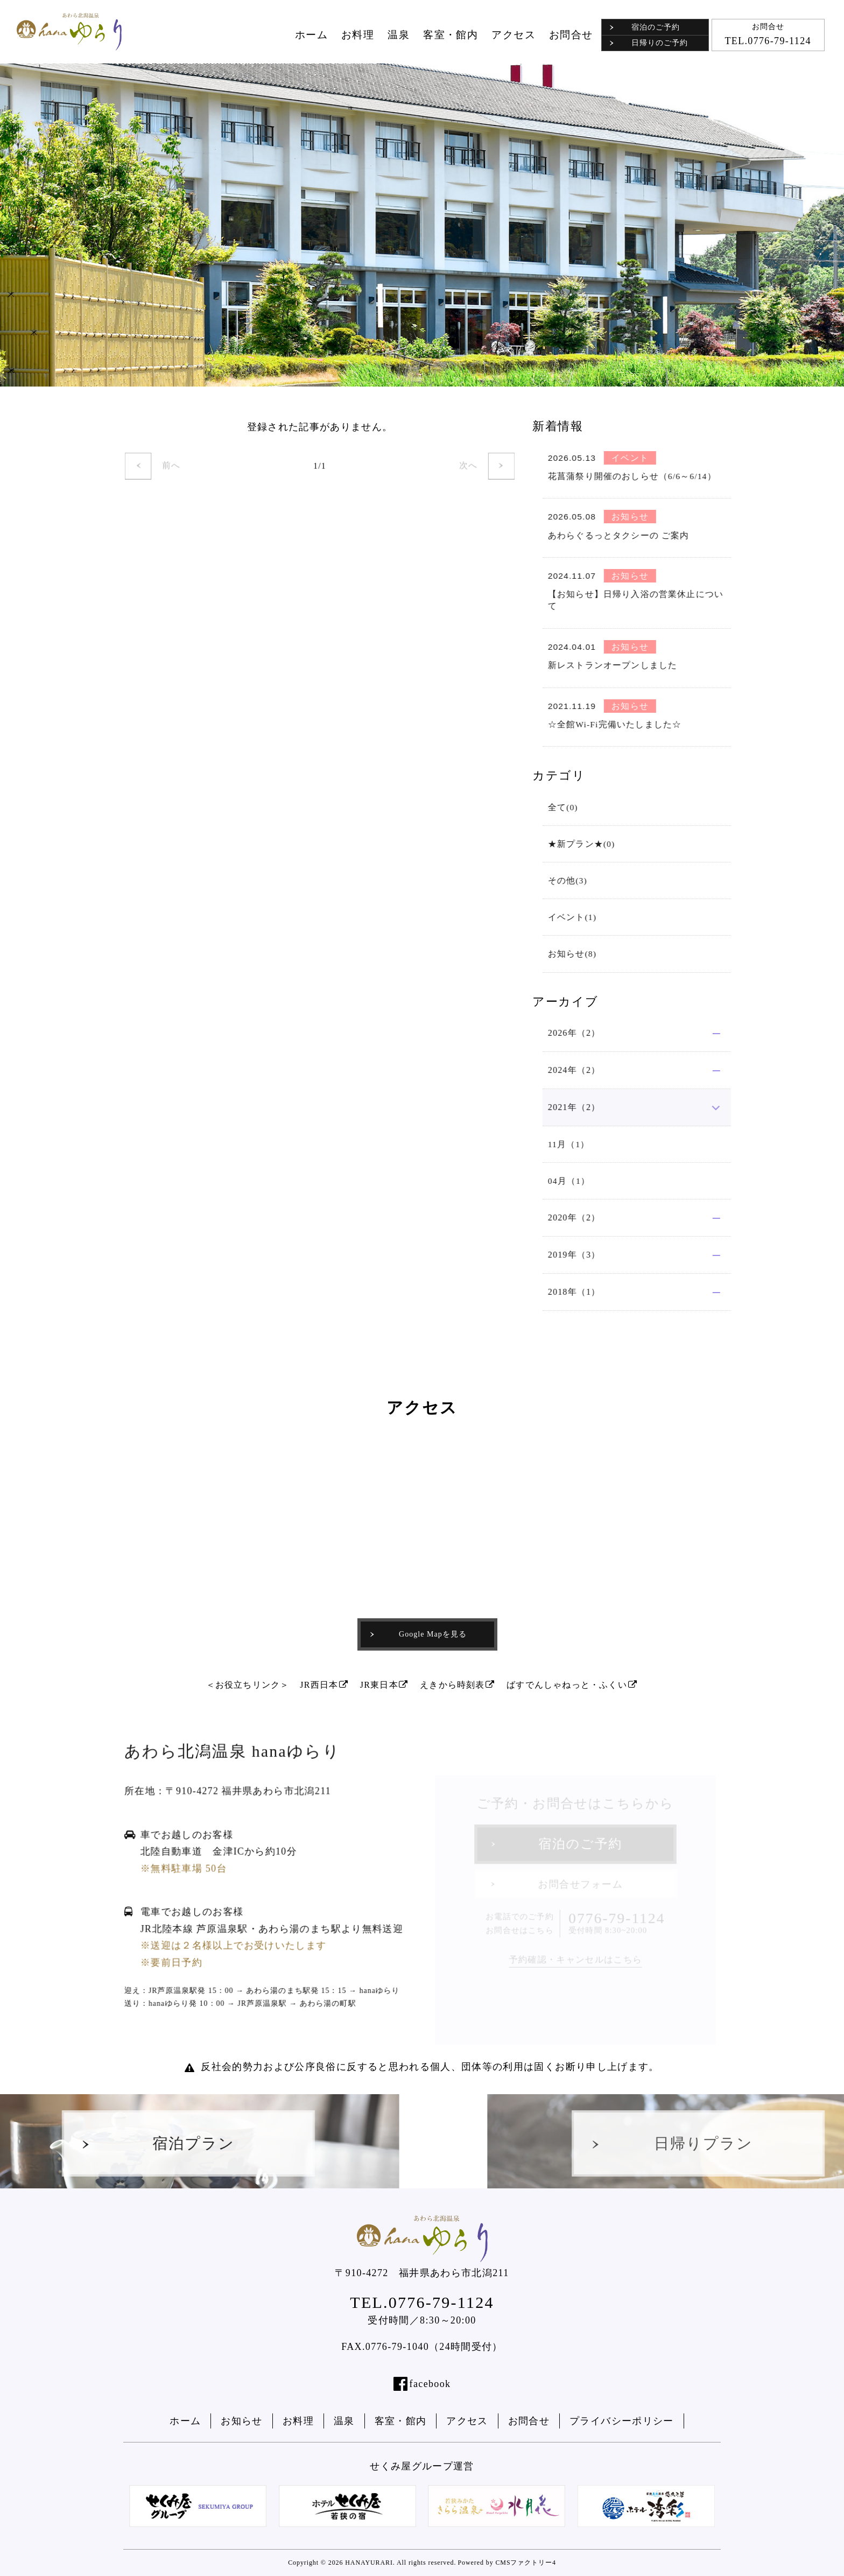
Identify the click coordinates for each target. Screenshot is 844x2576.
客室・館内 (450, 34)
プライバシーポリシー (621, 2421)
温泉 (399, 34)
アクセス (513, 34)
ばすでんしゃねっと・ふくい (572, 1684)
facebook (430, 2383)
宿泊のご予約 (644, 27)
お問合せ (571, 34)
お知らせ (241, 2421)
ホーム (311, 34)
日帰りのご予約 (648, 43)
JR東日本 (384, 1684)
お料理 (357, 34)
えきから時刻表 (458, 1684)
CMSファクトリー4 (525, 2562)
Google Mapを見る (418, 1634)
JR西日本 (324, 1684)
